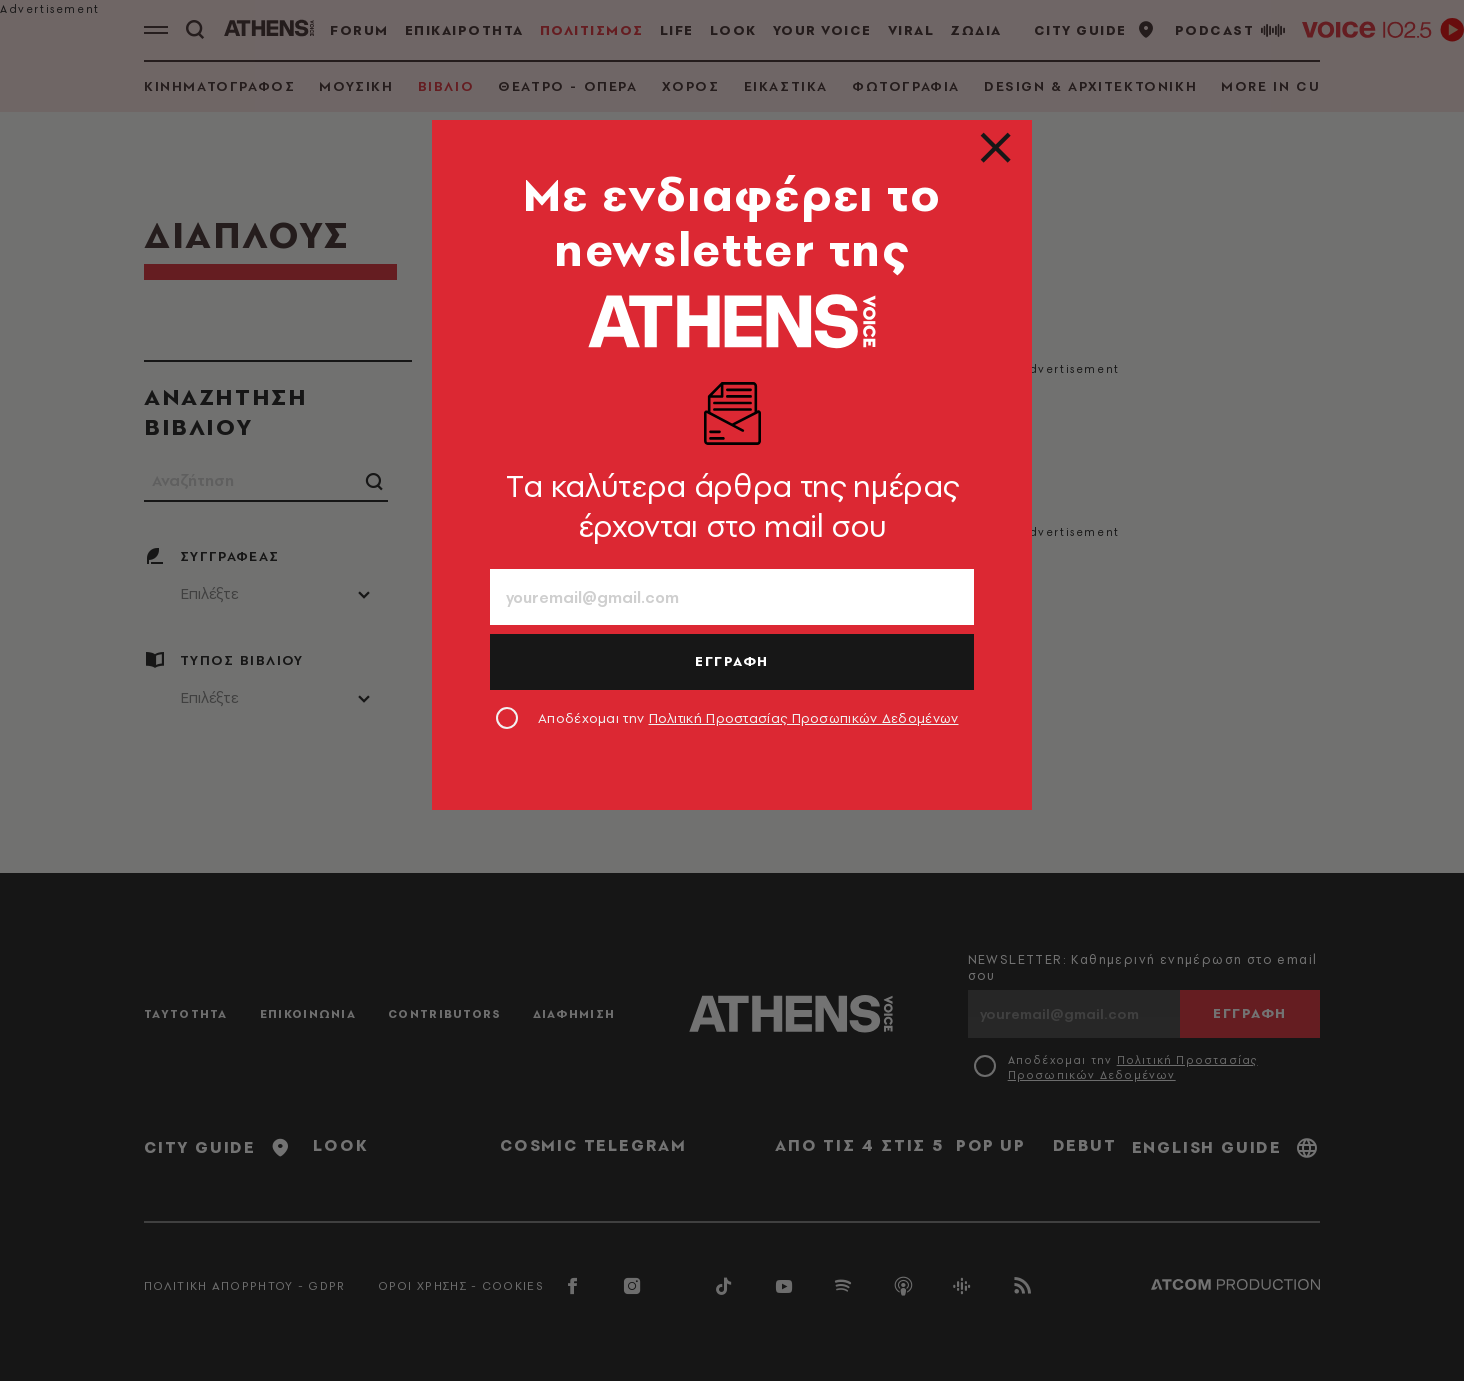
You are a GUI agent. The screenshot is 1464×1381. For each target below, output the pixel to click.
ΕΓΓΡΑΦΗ (732, 661)
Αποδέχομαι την (748, 718)
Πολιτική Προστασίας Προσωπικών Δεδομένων (804, 718)
